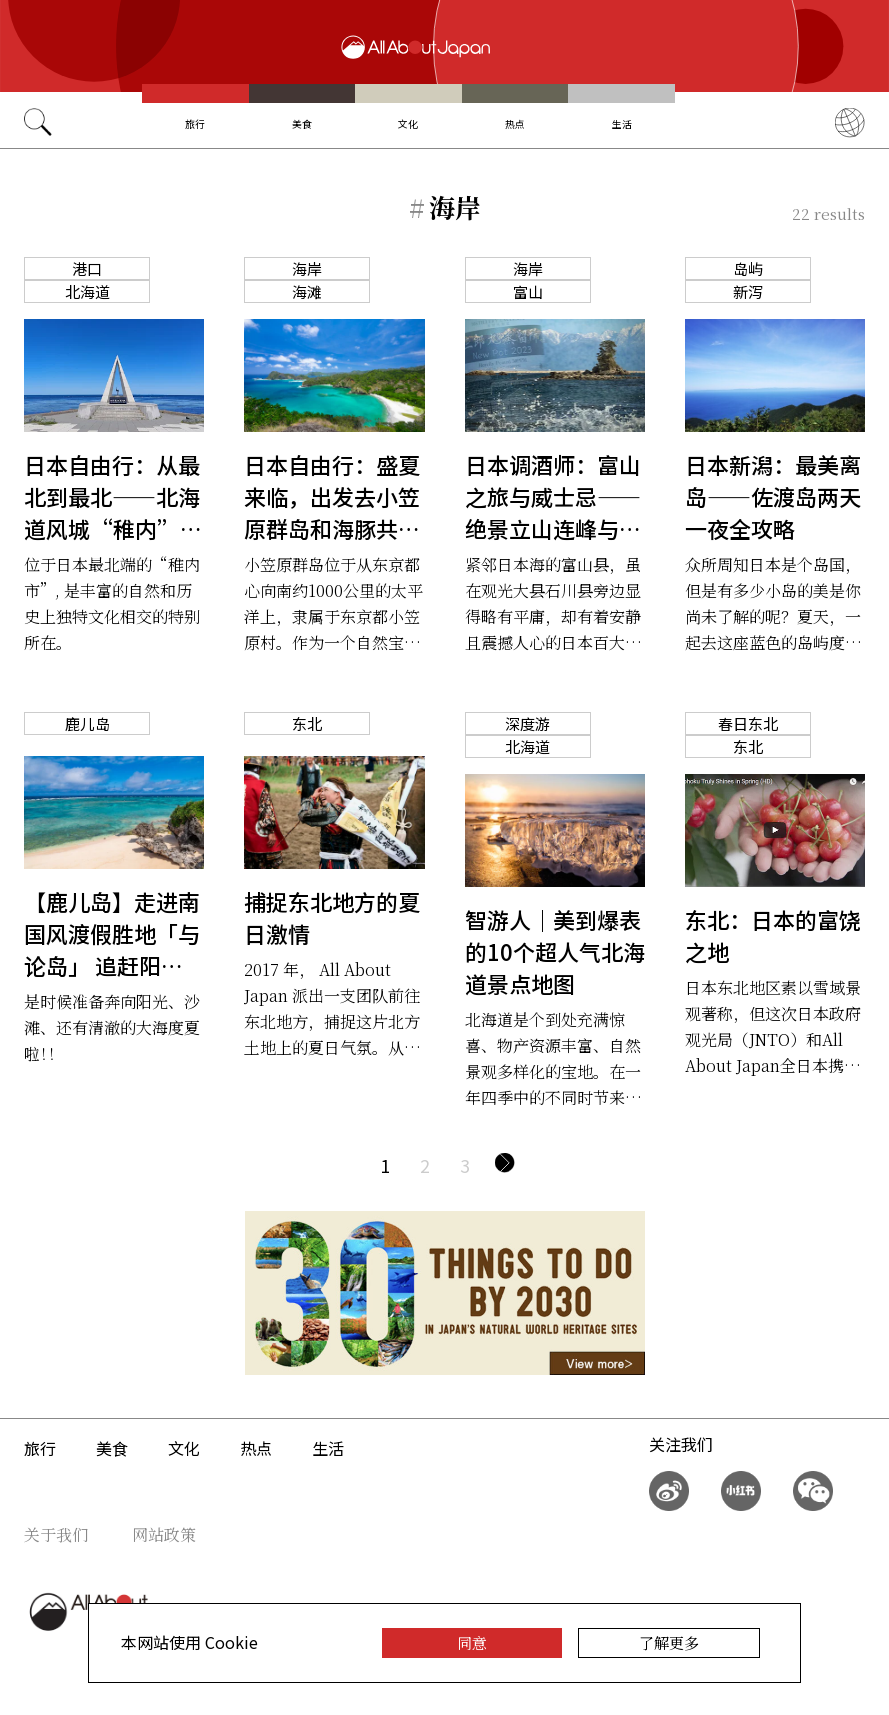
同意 (472, 1642)
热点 (515, 124)
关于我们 (56, 1534)
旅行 (195, 124)
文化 (408, 124)
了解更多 (669, 1642)
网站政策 (164, 1534)
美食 (302, 124)
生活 (622, 124)
